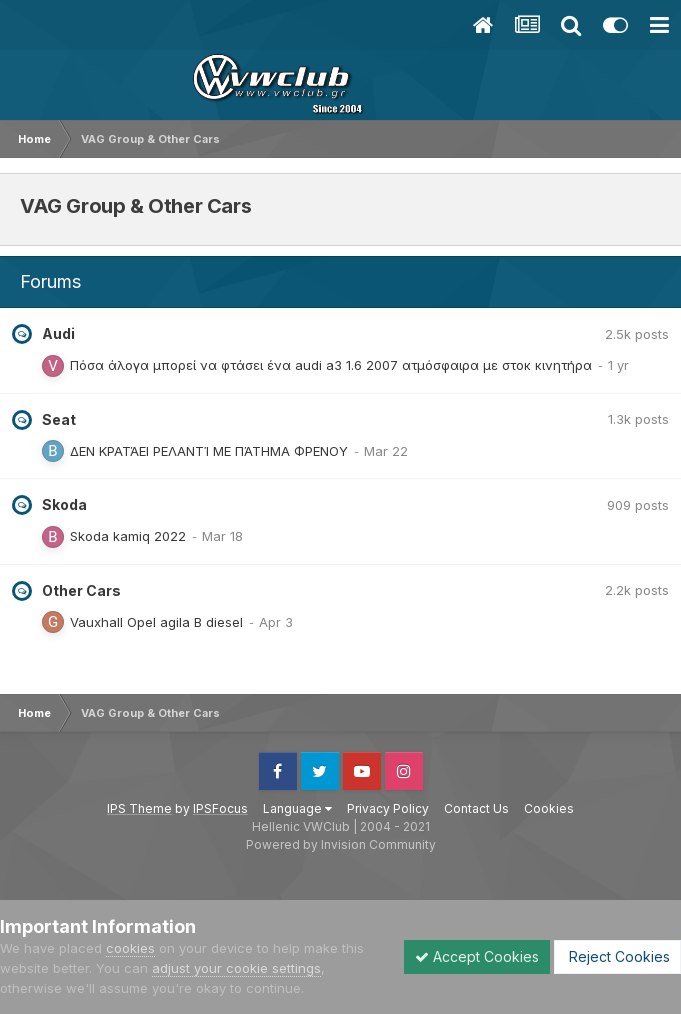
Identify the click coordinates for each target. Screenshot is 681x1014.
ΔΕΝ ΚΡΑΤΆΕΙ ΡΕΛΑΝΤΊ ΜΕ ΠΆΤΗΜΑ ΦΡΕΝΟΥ (209, 451)
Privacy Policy (388, 808)
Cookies (549, 808)
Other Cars (81, 590)
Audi (58, 333)
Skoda (64, 504)
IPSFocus (220, 808)
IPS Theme (139, 808)
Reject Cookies (617, 956)
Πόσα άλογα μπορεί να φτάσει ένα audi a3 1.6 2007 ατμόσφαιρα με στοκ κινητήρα (331, 365)
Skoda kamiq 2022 (128, 536)
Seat (59, 419)
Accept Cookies (477, 956)
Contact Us (476, 808)
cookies (130, 948)
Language (297, 808)
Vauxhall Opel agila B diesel (156, 622)
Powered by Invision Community (341, 844)
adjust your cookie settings (236, 968)
